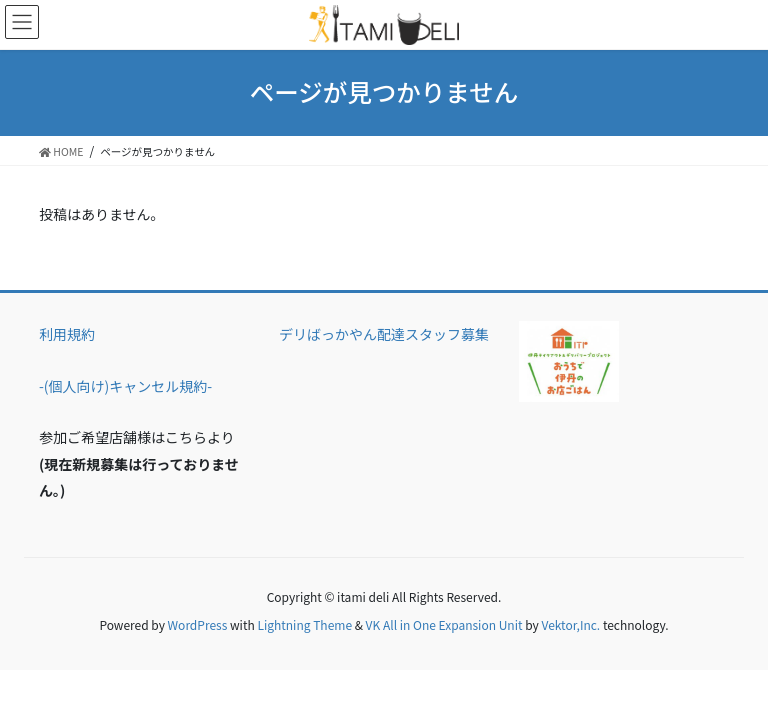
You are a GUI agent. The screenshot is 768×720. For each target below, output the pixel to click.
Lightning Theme (304, 624)
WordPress (198, 624)
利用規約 (67, 334)
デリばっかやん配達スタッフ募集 (384, 334)
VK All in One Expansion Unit (444, 624)
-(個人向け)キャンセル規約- (125, 386)
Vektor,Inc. (570, 624)
